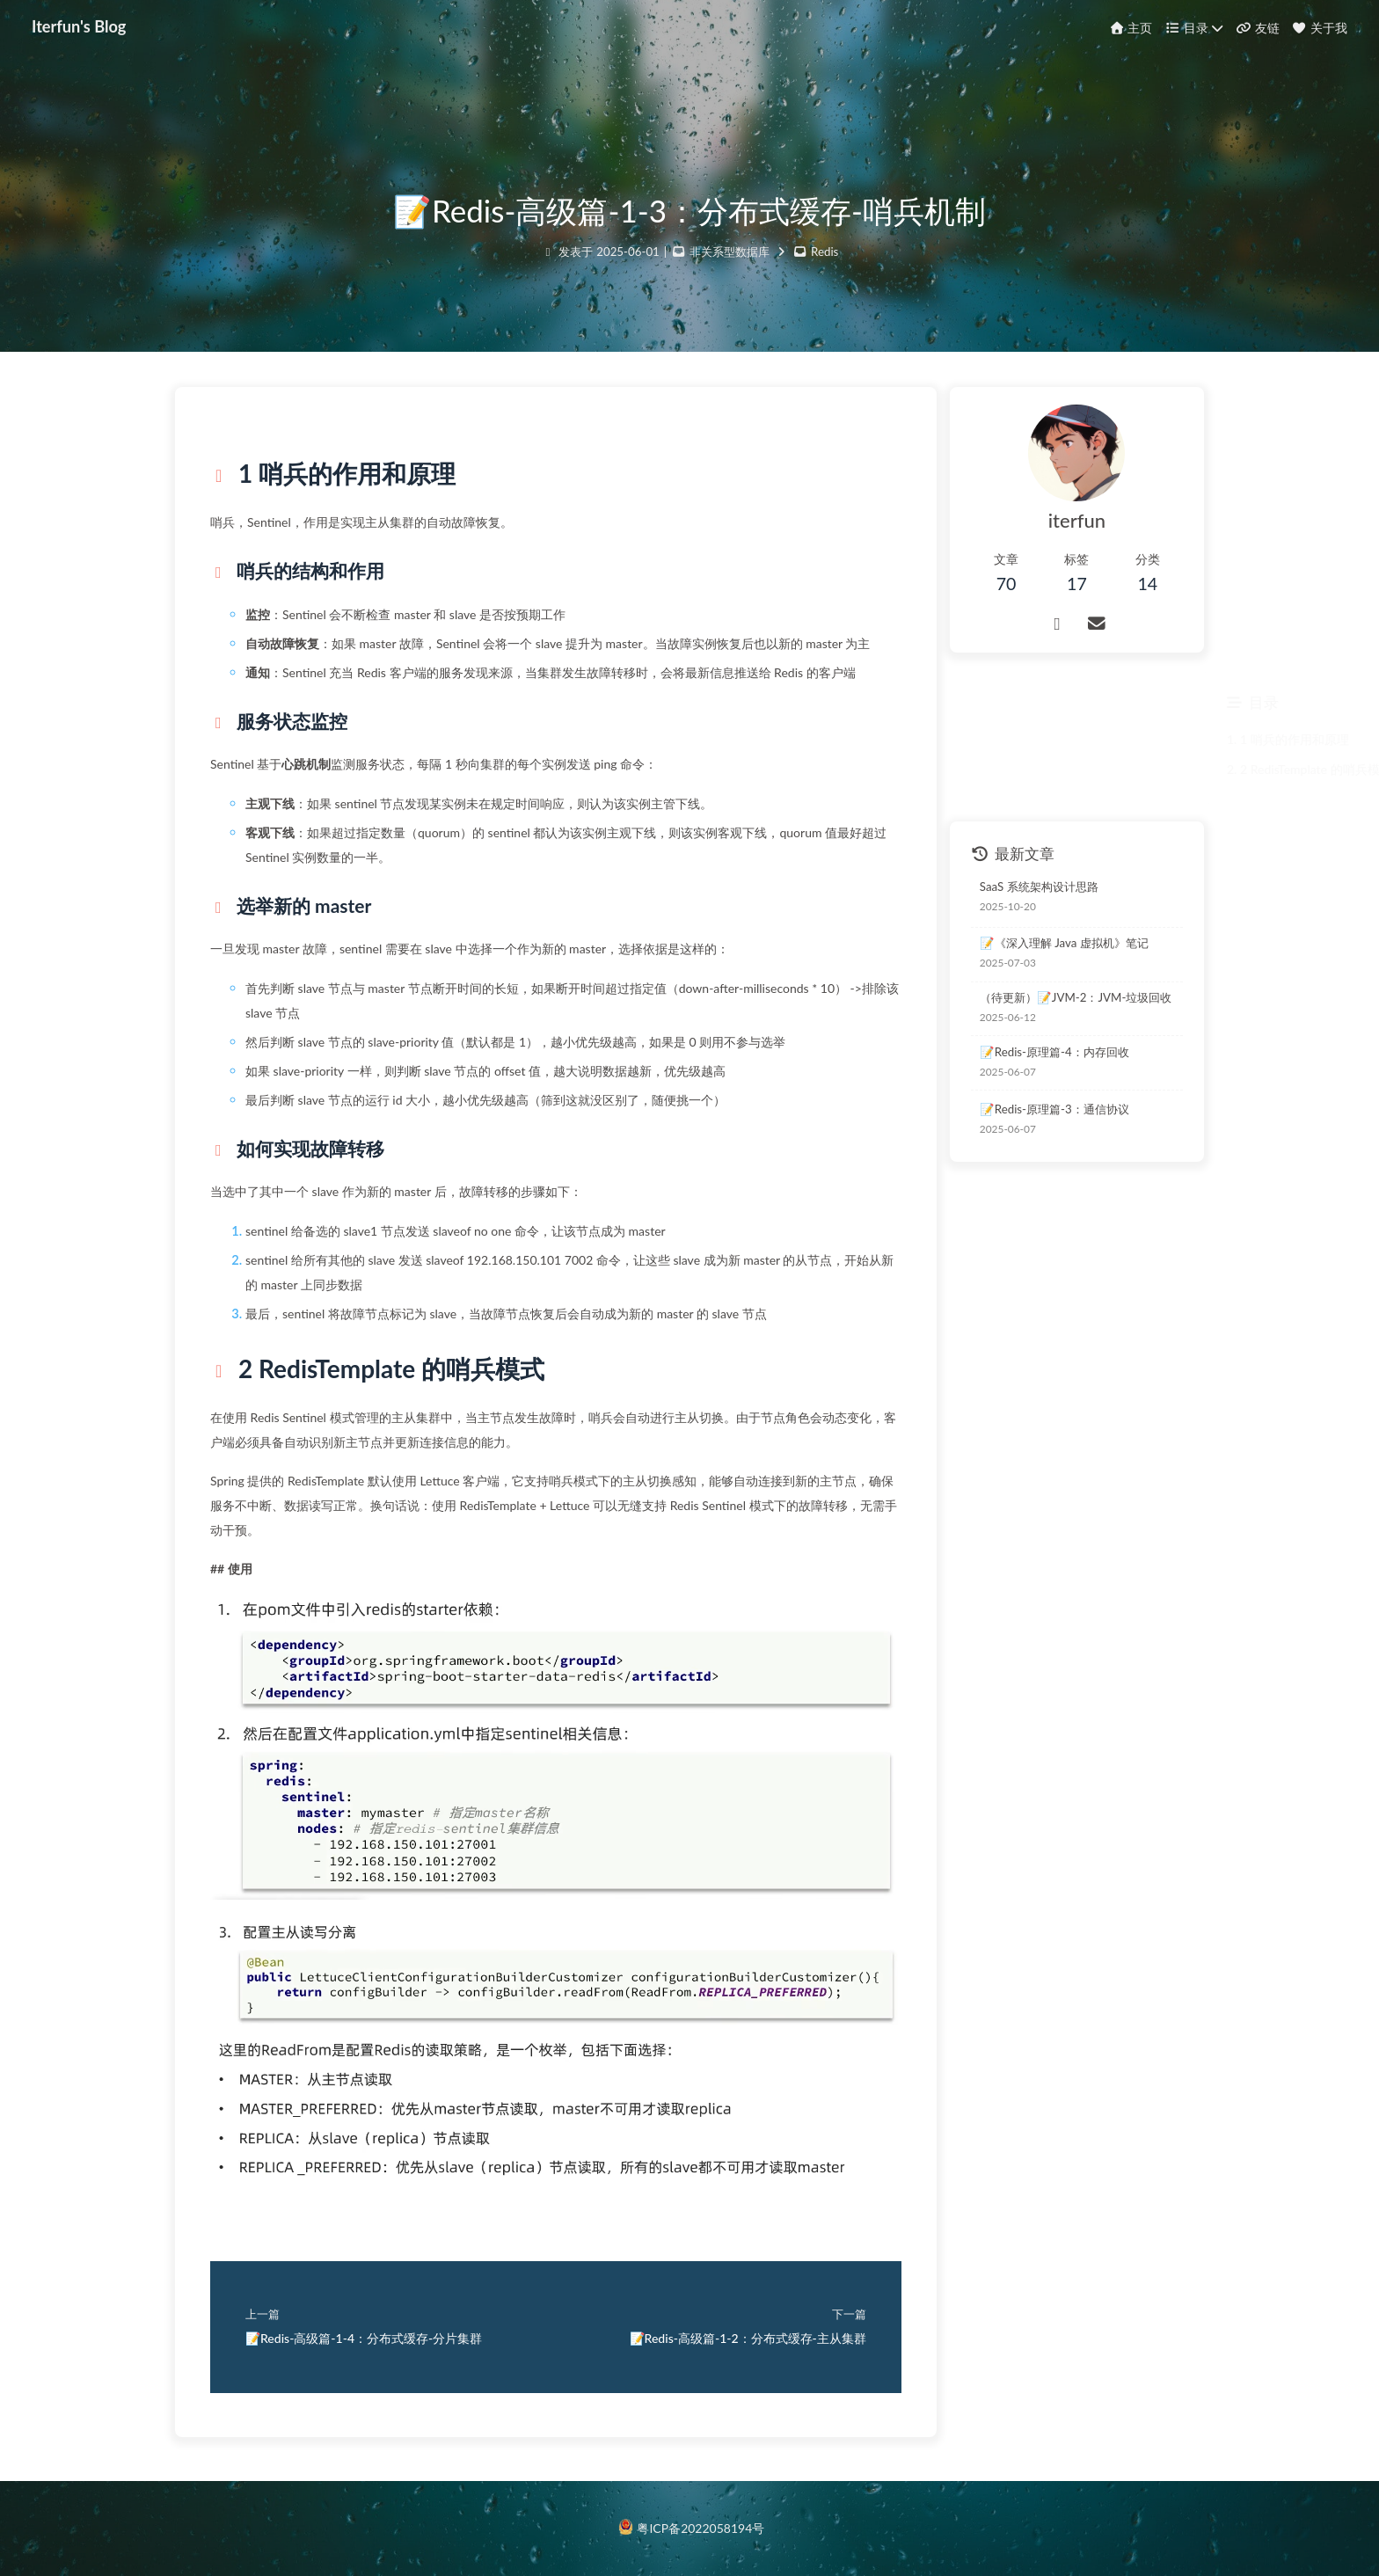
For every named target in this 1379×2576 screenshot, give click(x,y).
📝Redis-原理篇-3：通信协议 (1054, 1109)
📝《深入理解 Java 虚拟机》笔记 (1064, 943)
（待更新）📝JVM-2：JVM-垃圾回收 (1076, 997)
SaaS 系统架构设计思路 (1039, 886)
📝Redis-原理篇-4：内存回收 (1054, 1052)
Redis (824, 251)
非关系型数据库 (730, 251)
